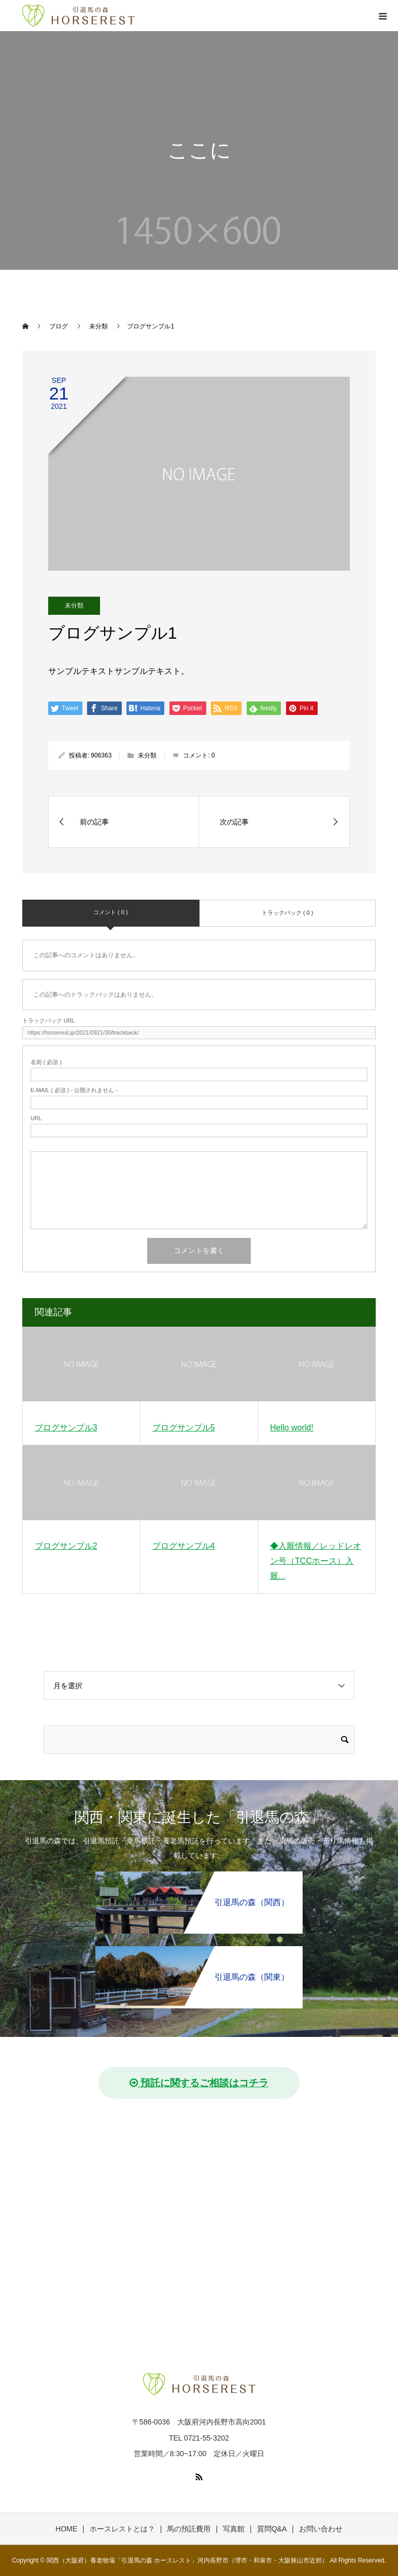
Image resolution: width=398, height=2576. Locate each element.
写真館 (234, 2529)
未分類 (74, 605)
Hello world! (292, 1427)
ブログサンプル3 (66, 1427)
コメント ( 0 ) (110, 912)
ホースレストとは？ (122, 2529)
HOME (66, 2529)
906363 (101, 755)
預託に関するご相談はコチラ (199, 2082)
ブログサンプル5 (183, 1427)
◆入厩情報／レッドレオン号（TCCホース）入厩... (315, 1560)
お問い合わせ (321, 2529)
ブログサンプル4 (183, 1545)
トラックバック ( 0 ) (288, 913)
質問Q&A (272, 2529)
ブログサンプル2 (66, 1545)
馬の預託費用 (188, 2529)
